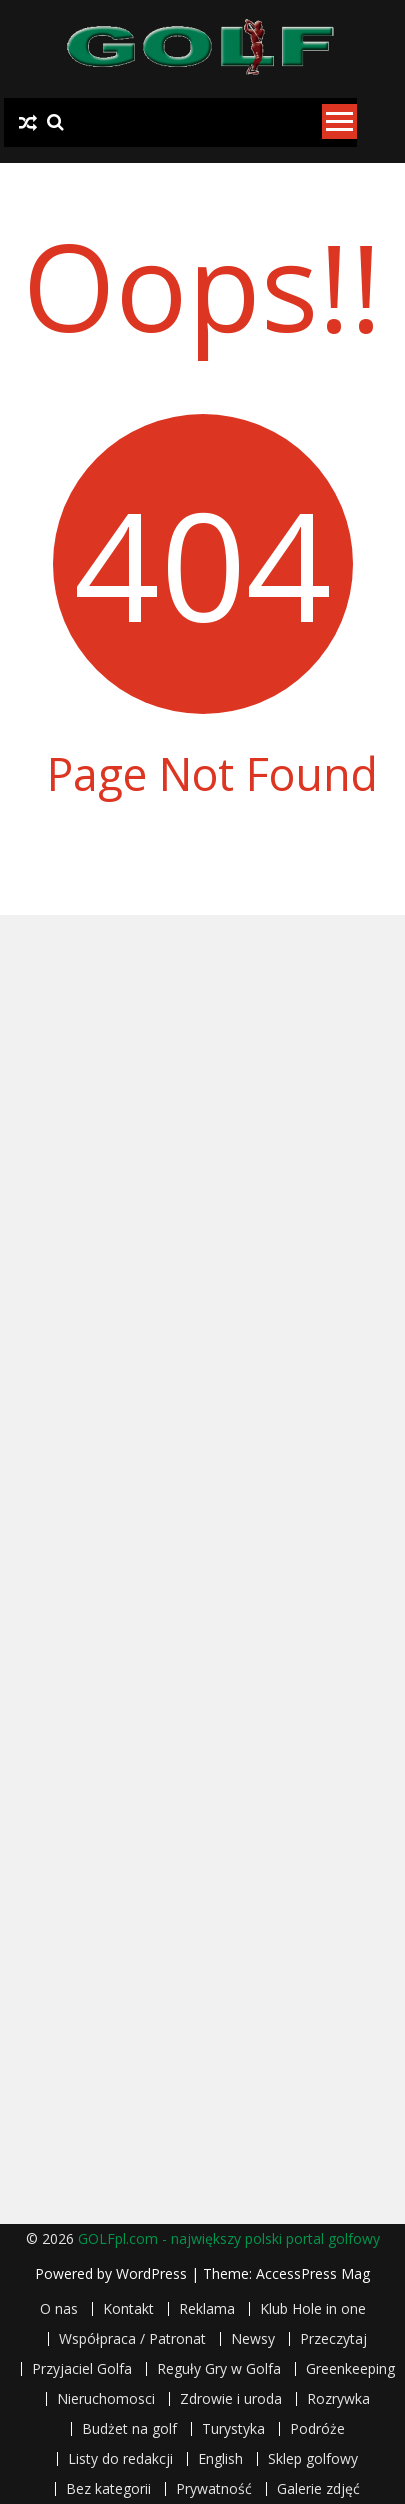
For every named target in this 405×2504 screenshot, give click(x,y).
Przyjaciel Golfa (82, 2369)
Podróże (317, 2429)
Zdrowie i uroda (231, 2399)
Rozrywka (338, 2399)
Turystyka (233, 2429)
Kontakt (128, 2309)
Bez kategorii (108, 2489)
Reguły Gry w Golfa (219, 2369)
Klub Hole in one (313, 2309)
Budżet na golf (129, 2429)
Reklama (207, 2309)
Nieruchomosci (106, 2399)
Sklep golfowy (313, 2459)
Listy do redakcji (120, 2459)
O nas (59, 2309)
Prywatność (214, 2489)
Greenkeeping (350, 2369)
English (220, 2459)
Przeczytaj (333, 2339)
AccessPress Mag (313, 2273)
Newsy (253, 2339)
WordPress (153, 2273)
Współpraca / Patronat (132, 2339)
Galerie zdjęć (318, 2489)
